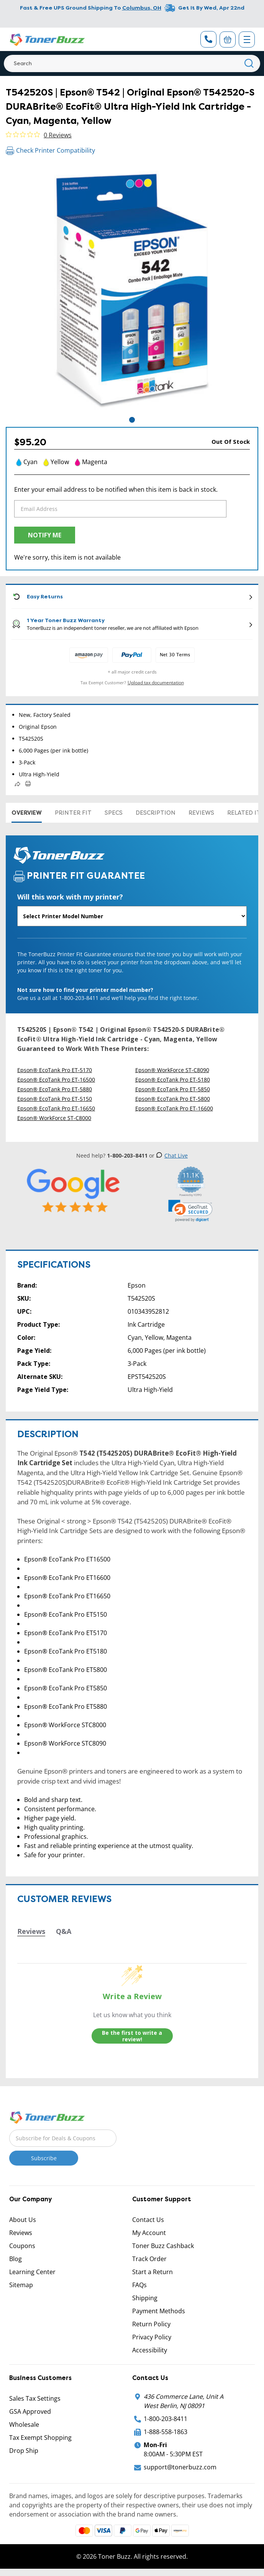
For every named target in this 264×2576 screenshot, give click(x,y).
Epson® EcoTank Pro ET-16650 (56, 1108)
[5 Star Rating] (73, 1190)
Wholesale (24, 2424)
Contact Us (148, 2219)
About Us (22, 2219)
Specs (114, 812)
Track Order (149, 2259)
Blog (15, 2259)
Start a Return (152, 2272)
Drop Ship (23, 2450)
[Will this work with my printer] (132, 916)
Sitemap (21, 2285)
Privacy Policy (151, 2337)
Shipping (144, 2298)
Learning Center (32, 2272)
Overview (26, 813)
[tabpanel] (132, 289)
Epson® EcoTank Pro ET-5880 (54, 1089)
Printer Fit (73, 812)
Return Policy (151, 2324)
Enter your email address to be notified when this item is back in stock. (116, 489)
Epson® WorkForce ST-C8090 (172, 1070)
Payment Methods (158, 2311)
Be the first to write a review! (132, 2036)
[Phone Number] (208, 39)
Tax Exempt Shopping (40, 2437)
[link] (190, 1210)
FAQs (139, 2285)
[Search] (132, 63)
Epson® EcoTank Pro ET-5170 (54, 1070)
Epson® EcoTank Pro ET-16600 (174, 1108)
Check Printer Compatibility (50, 150)
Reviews (201, 812)
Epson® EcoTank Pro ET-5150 (54, 1098)
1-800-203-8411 (165, 2419)
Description (155, 812)
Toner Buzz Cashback (163, 2246)
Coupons (22, 2246)
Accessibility (149, 2350)
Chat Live (172, 1155)
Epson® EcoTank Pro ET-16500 (56, 1079)
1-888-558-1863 (165, 2432)
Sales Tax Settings (35, 2398)
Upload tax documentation (156, 682)
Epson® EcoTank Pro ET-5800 (172, 1098)
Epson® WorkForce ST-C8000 (54, 1118)
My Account (149, 2232)
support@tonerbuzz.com (180, 2467)
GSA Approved (30, 2411)
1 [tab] (132, 420)
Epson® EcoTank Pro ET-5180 (172, 1079)
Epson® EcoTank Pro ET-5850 (172, 1089)
